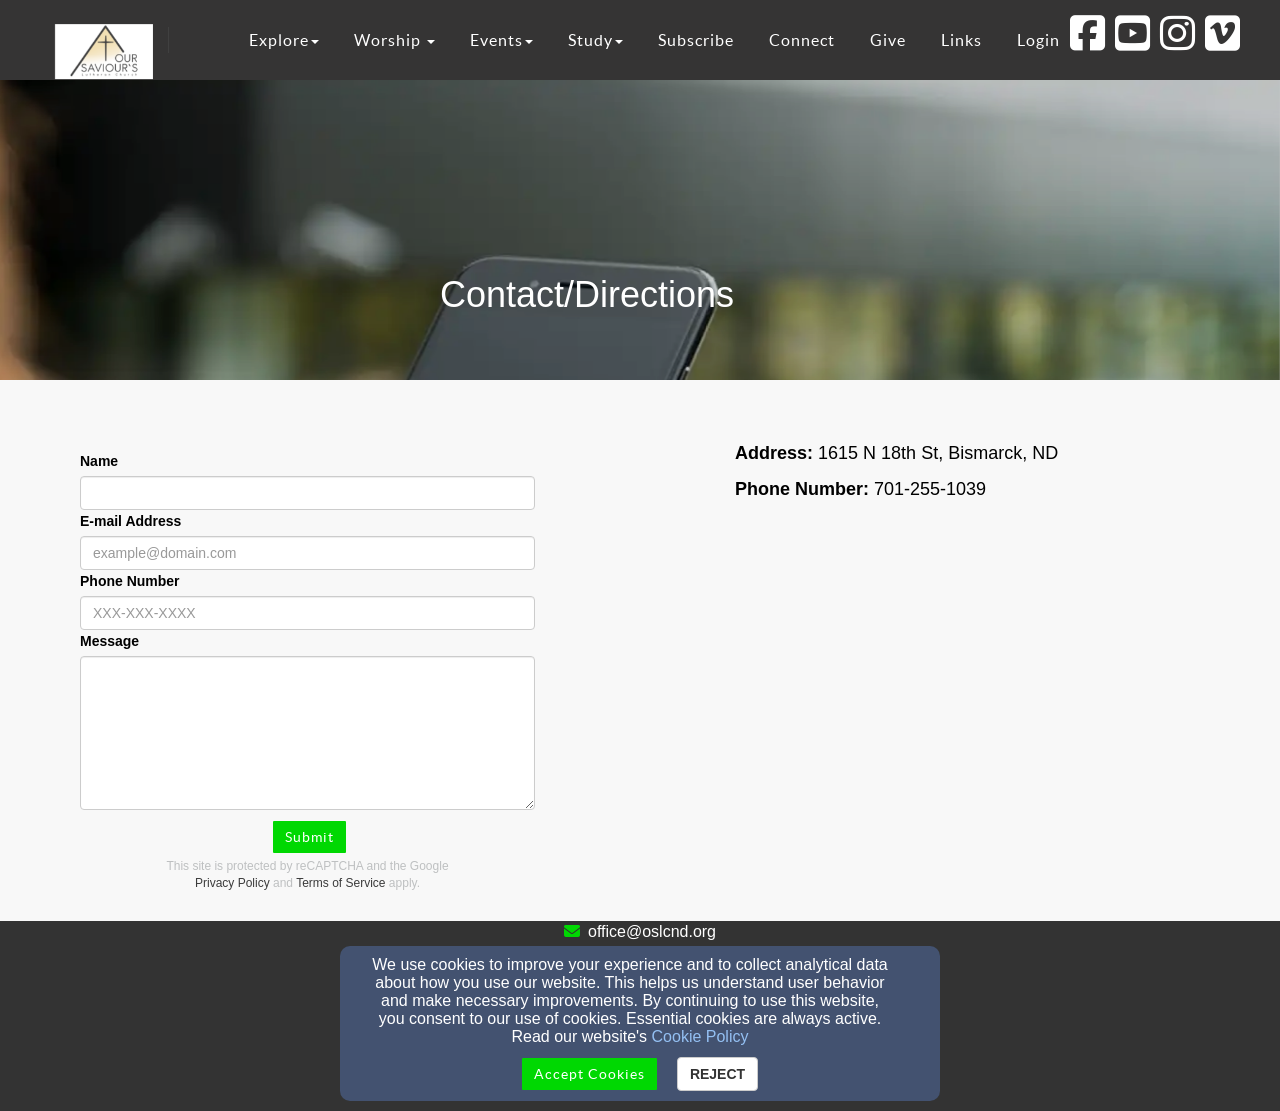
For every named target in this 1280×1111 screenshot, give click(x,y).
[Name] (307, 493)
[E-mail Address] (307, 553)
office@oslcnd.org (652, 931)
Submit (309, 837)
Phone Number (130, 581)
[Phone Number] (307, 613)
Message (109, 641)
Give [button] (888, 40)
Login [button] (1038, 40)
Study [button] (595, 40)
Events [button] (501, 40)
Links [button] (961, 40)
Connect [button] (802, 40)
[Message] (307, 733)
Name (99, 461)
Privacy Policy (232, 883)
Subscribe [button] (696, 40)
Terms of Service (340, 883)
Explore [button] (284, 40)
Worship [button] (394, 40)
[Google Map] (972, 719)
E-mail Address (130, 521)
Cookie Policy (700, 1036)
